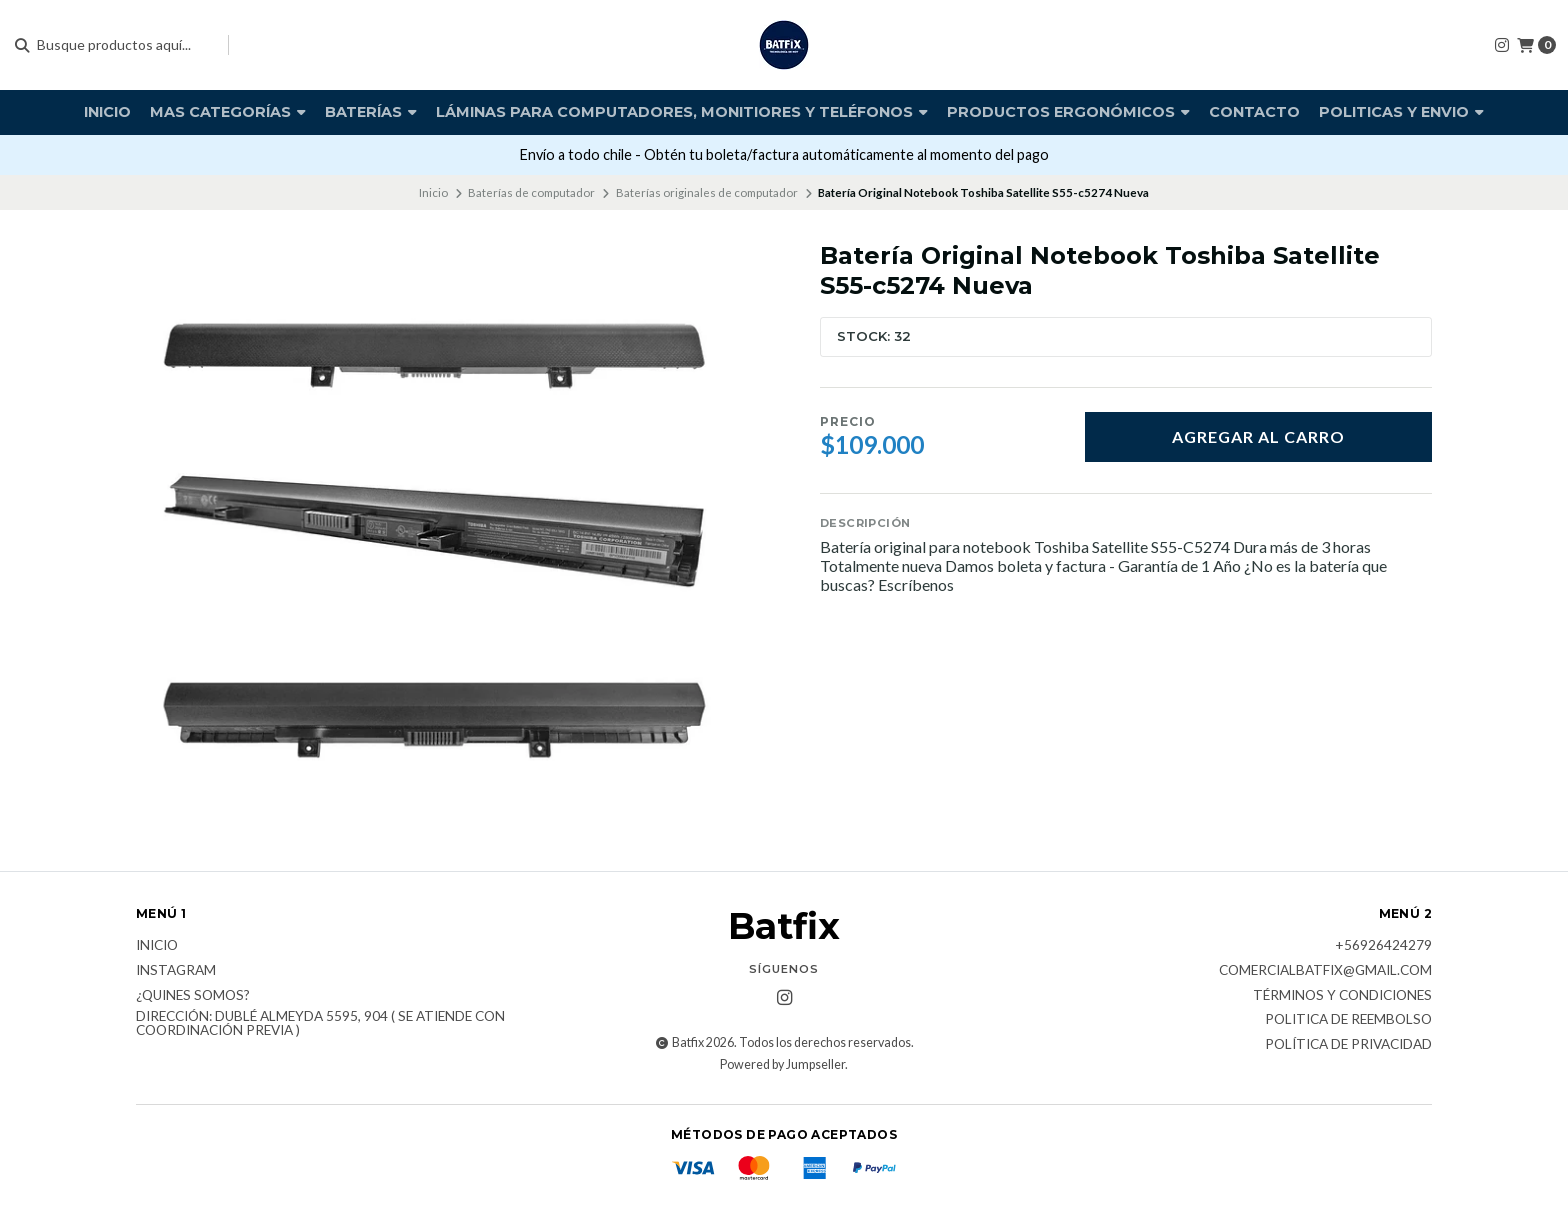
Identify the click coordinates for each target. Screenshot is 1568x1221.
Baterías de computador (531, 192)
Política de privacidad (1348, 1045)
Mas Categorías (228, 112)
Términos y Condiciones (1342, 996)
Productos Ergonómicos (1068, 112)
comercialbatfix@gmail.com (1325, 971)
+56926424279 (1383, 946)
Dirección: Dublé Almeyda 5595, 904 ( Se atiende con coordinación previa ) (320, 1023)
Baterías (371, 112)
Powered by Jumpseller (782, 1064)
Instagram (176, 971)
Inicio (107, 112)
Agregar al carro (1258, 436)
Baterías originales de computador (707, 192)
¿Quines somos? (193, 996)
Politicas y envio (1401, 112)
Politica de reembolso (1348, 1020)
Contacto (1254, 112)
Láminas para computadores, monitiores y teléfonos (682, 112)
